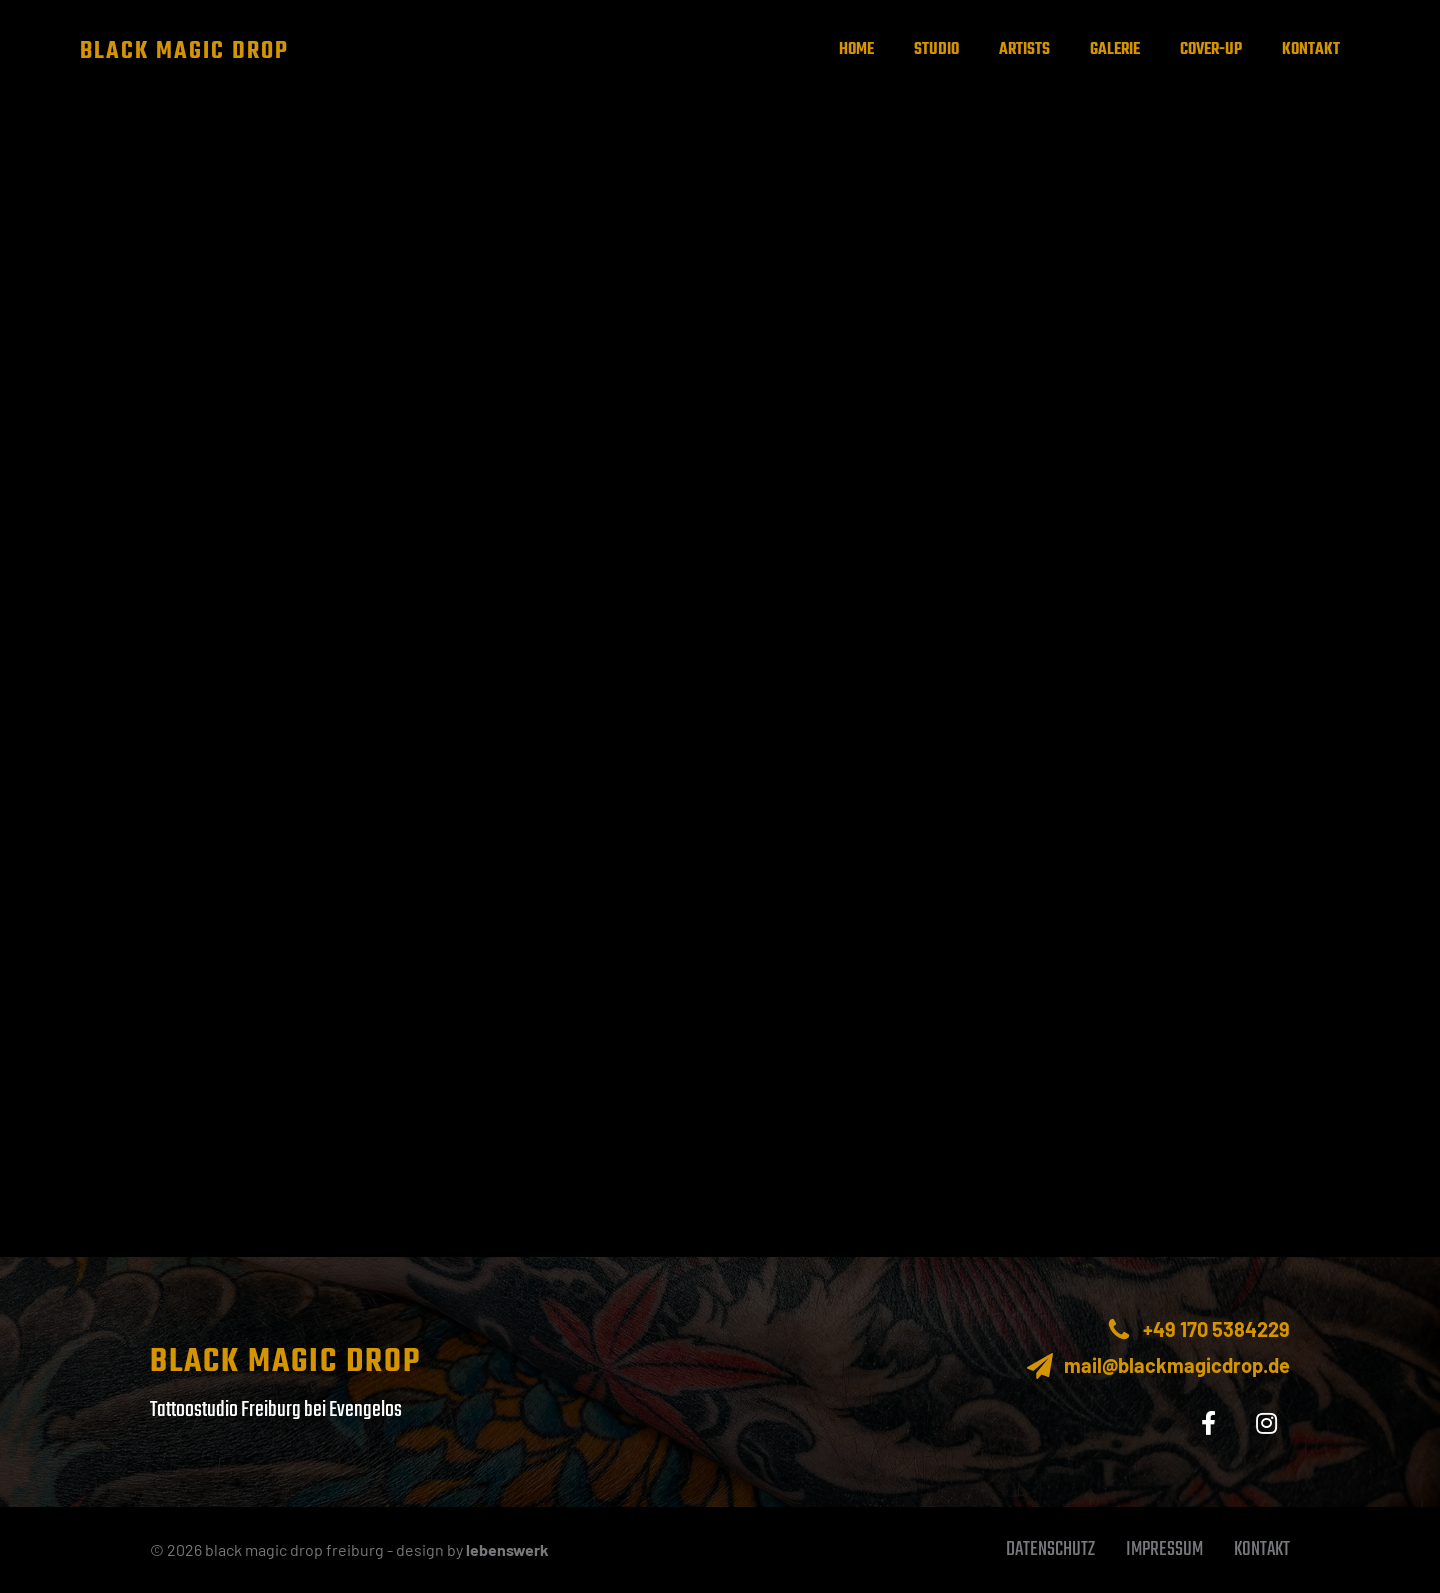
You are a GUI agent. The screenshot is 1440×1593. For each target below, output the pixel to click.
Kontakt (1311, 50)
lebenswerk (507, 1549)
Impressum (1164, 1549)
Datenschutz (1050, 1549)
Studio (936, 50)
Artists (1024, 50)
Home (856, 50)
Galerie (1115, 50)
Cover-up (1211, 50)
